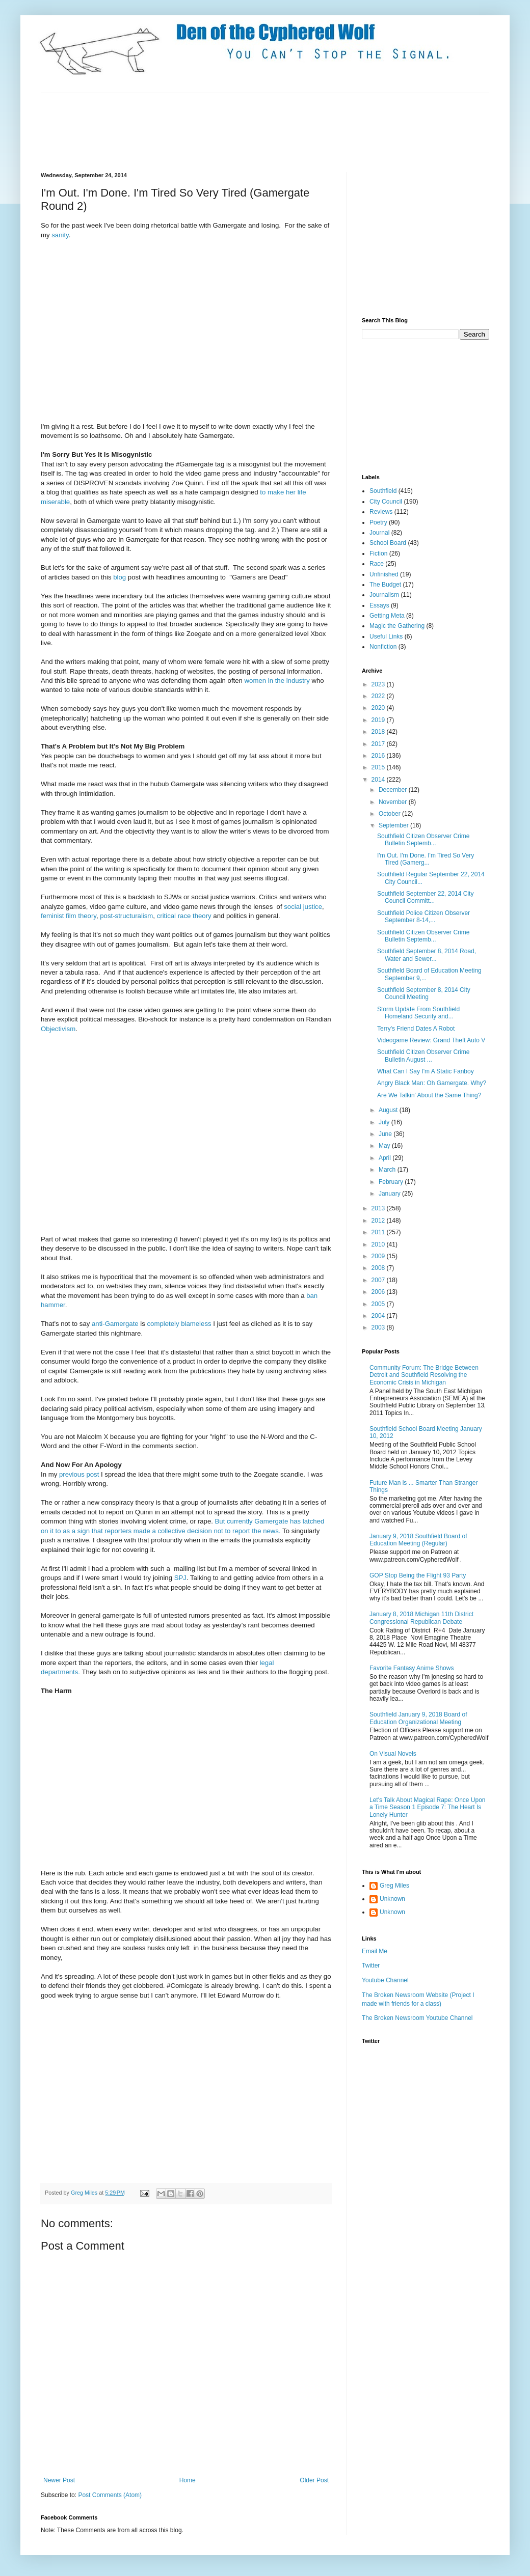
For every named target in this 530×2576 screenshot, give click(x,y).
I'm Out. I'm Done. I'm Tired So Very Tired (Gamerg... (425, 859)
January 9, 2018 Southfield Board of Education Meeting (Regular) (418, 1540)
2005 (379, 1304)
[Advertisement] (226, 131)
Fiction (378, 553)
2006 (379, 1291)
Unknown (392, 1898)
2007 (379, 1280)
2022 (379, 696)
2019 (379, 720)
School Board (387, 542)
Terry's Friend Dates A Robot (416, 1028)
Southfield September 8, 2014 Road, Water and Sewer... (426, 955)
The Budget (385, 584)
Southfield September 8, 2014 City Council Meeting (423, 993)
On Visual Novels (392, 1753)
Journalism (384, 594)
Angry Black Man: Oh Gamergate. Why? (431, 1083)
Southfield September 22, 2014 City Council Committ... (425, 897)
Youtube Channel (385, 1980)
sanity (59, 235)
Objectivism (58, 1029)
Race (376, 563)
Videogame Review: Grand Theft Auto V (431, 1040)
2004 (379, 1315)
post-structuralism (126, 916)
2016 (379, 755)
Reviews (380, 511)
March (388, 1169)
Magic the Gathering (397, 625)
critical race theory (184, 916)
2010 (379, 1244)
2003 (379, 1327)
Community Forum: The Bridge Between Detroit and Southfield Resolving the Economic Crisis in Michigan (424, 1375)
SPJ (180, 1578)
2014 (379, 779)
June (386, 1134)
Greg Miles (85, 2193)
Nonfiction (382, 646)
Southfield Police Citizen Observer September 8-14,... (423, 916)
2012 (379, 1220)
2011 (379, 1232)
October (390, 813)
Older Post (314, 2480)
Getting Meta (387, 615)
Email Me (374, 1951)
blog (119, 577)
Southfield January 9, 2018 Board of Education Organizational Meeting (418, 1718)
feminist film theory (68, 916)
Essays (379, 605)
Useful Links (386, 636)
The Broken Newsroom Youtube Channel (417, 2017)
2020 (379, 707)
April (385, 1157)
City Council (385, 501)
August (389, 1110)
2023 (379, 684)
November (394, 802)
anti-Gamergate (115, 1323)
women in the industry (277, 680)
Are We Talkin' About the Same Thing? (429, 1095)
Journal (379, 532)
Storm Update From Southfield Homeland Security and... (418, 1013)
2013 (379, 1208)
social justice (303, 906)
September (394, 825)
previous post (78, 1474)
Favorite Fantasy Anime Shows (411, 1668)
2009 (379, 1256)
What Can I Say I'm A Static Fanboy (425, 1071)
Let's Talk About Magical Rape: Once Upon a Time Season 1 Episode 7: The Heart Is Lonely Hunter (427, 1807)
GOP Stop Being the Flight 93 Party (417, 1575)
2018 (379, 731)
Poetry (378, 522)
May (385, 1145)
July (385, 1122)
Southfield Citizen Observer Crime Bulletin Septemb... (423, 840)
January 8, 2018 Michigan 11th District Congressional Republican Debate (421, 1618)
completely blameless (180, 1323)
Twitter (371, 1965)
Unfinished (384, 574)
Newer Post (59, 2480)
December (394, 789)
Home (187, 2480)
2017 (379, 743)
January (390, 1193)
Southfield (382, 490)
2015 (379, 767)
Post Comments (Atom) (110, 2495)
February (392, 1181)
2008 (379, 1267)
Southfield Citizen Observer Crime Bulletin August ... (423, 1055)
